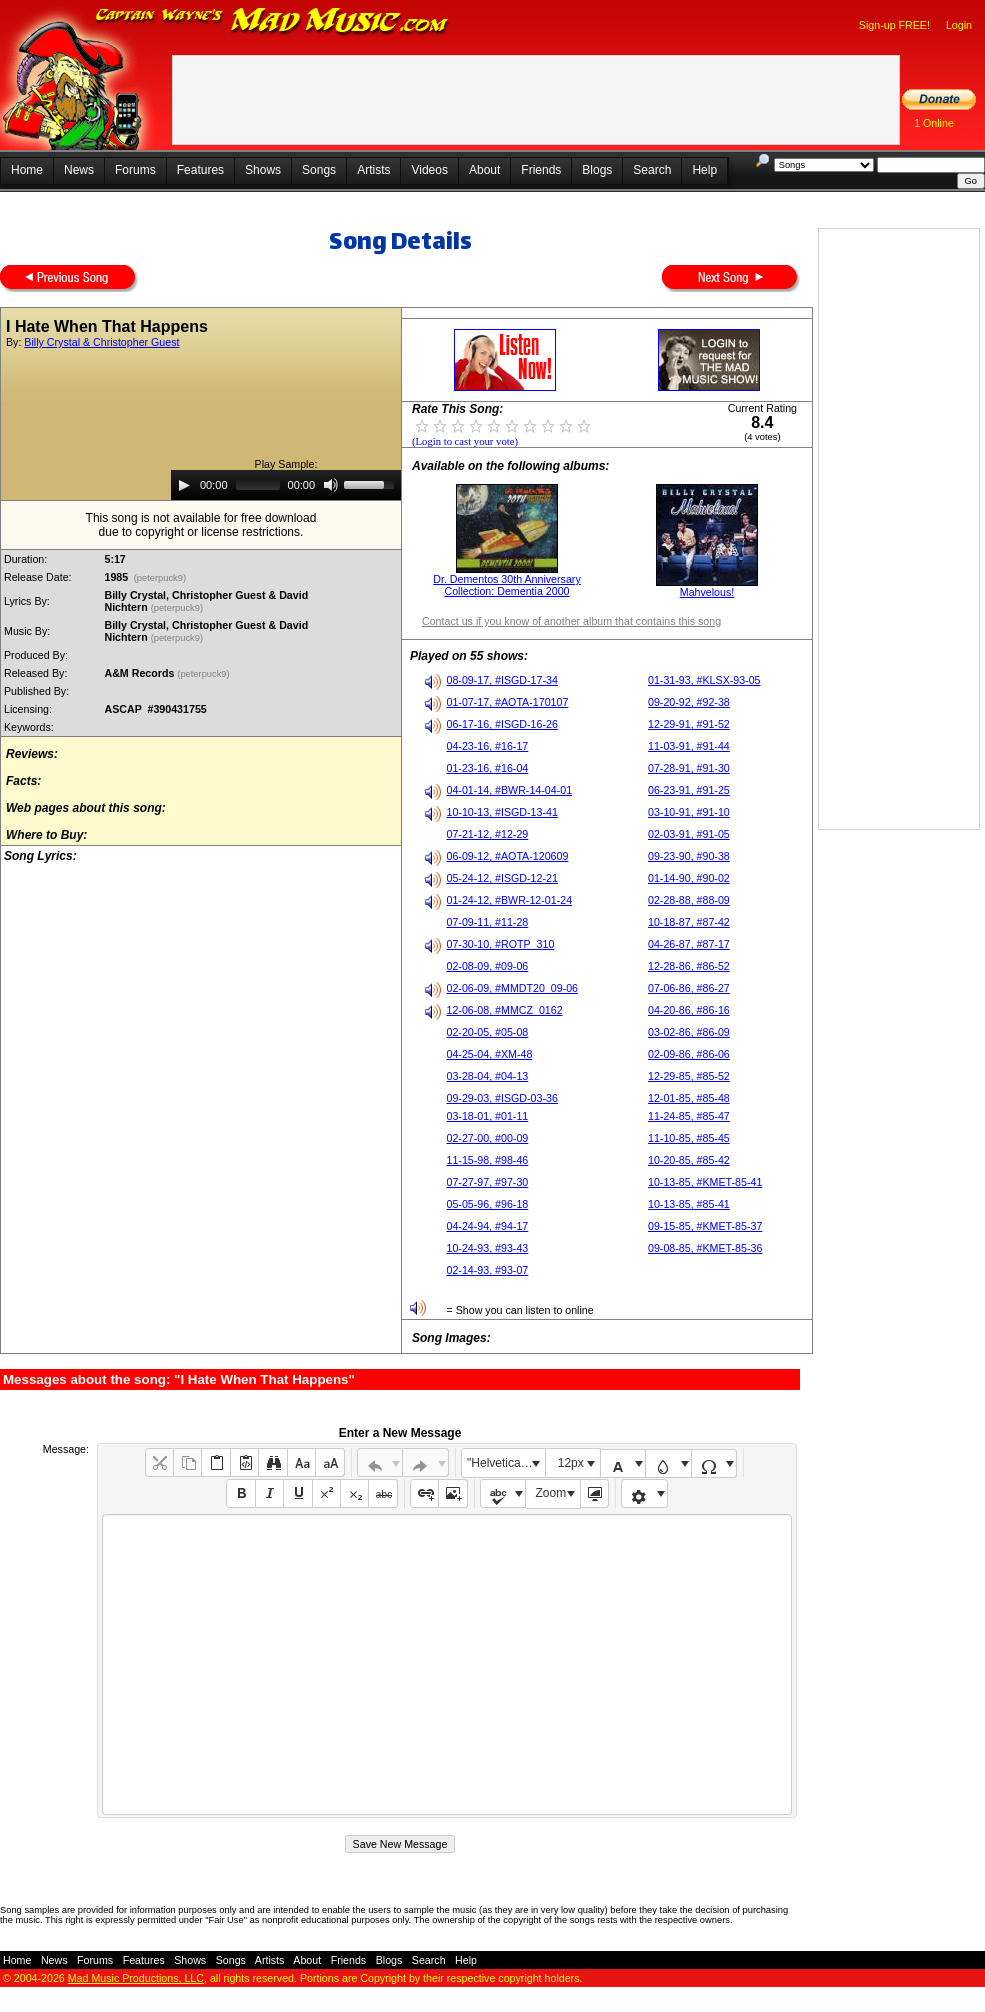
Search (652, 170)
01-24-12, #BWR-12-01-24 (510, 900)
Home (27, 170)
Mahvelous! (707, 592)
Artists (373, 170)
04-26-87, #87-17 (689, 944)
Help (704, 170)
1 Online (934, 123)
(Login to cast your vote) (465, 441)
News (79, 170)
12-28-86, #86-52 (689, 966)
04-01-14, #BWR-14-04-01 (510, 790)
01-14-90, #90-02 (689, 878)
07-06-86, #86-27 (689, 988)
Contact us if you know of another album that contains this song (571, 621)
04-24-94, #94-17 (488, 1226)
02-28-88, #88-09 (689, 900)
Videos (429, 170)
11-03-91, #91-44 (689, 746)
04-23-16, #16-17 (488, 746)
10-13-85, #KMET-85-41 (705, 1182)
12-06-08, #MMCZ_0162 (505, 1010)
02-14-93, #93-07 (488, 1270)
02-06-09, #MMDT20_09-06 (513, 988)
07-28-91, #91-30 (689, 768)
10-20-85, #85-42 (689, 1160)
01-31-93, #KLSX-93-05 (704, 680)
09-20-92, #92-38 (689, 702)
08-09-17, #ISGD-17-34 (502, 680)
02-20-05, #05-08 (488, 1032)
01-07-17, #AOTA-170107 (508, 702)
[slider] (258, 485)
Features (200, 170)
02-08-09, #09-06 (488, 966)
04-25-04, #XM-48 (490, 1054)
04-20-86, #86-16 (689, 1010)
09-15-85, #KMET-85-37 (705, 1226)
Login (959, 25)
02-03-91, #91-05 (689, 834)
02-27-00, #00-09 (488, 1138)
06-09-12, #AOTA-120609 (508, 856)
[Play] (184, 485)
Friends (541, 170)
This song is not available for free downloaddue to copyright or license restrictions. (201, 525)
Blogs (597, 170)
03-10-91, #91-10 (689, 812)
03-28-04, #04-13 (488, 1076)
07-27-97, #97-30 (488, 1182)
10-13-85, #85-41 (689, 1204)
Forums (135, 170)
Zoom (551, 1493)
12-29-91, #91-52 (689, 724)
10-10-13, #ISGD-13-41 (502, 812)
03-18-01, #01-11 (488, 1116)
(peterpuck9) (160, 578)
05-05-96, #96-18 (488, 1204)
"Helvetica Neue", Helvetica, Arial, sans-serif (506, 1463)
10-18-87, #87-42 (689, 922)
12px (571, 1463)
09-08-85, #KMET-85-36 (705, 1248)
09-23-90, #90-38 (689, 856)
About (484, 170)
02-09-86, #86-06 (689, 1054)
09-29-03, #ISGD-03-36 (502, 1098)
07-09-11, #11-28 (488, 922)
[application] (286, 485)
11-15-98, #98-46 (488, 1160)
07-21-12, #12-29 (488, 834)
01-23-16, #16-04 (488, 768)
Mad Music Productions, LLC (136, 1978)
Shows (263, 170)
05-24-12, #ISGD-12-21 (502, 878)
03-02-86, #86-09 (689, 1032)
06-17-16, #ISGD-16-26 (502, 724)
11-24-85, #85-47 (689, 1116)
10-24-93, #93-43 (488, 1248)
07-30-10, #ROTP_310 (501, 944)
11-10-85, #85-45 (689, 1138)
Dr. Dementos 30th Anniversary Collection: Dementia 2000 (506, 585)
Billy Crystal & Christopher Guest (101, 342)
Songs (319, 170)
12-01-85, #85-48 (689, 1098)
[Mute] (331, 485)
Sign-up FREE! (894, 25)
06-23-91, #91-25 (689, 790)
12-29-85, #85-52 (689, 1076)
